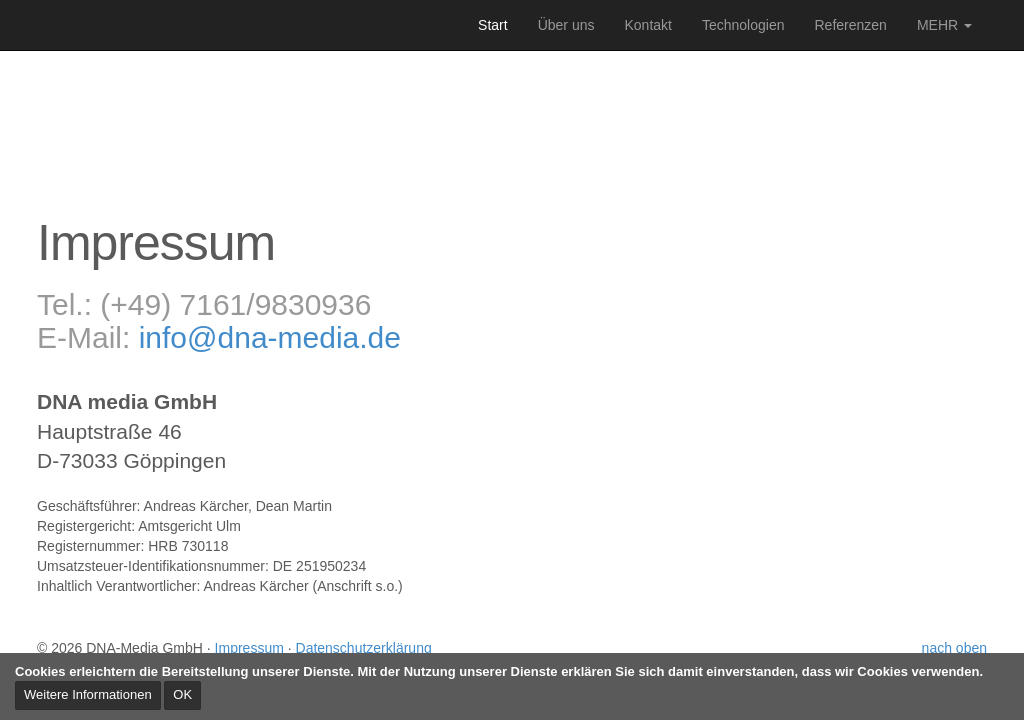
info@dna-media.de (270, 337)
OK (182, 694)
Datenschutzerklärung (364, 648)
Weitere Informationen (88, 694)
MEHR (944, 25)
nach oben (954, 648)
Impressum (249, 648)
